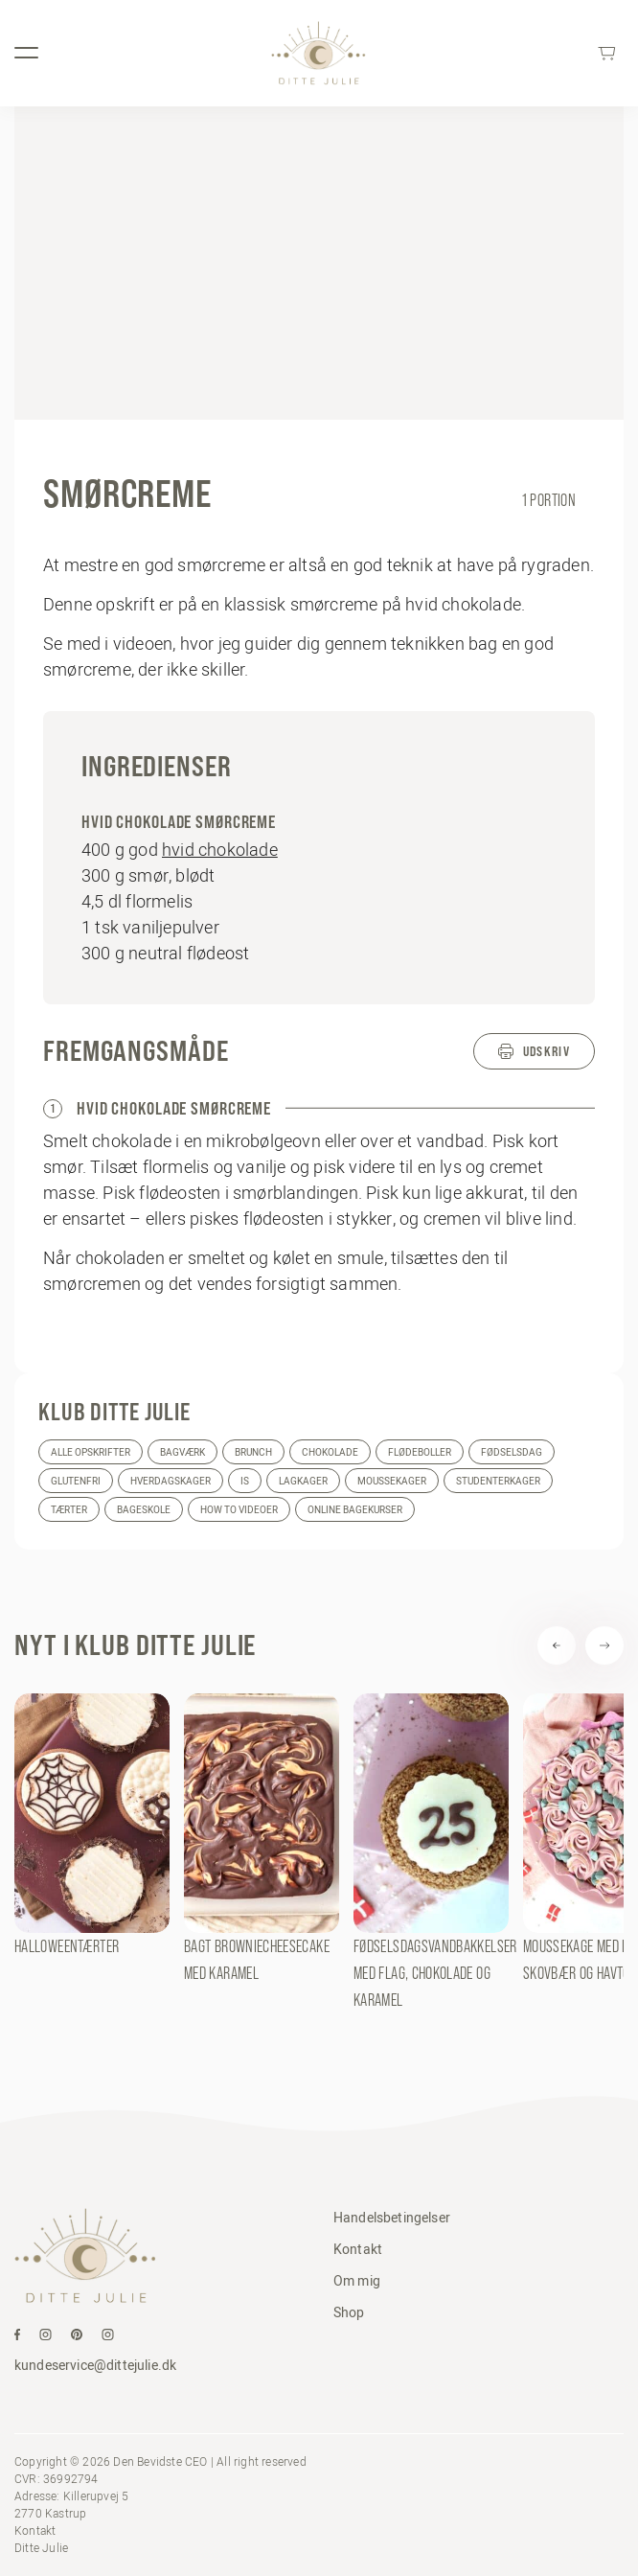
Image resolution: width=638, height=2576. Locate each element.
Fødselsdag (511, 1452)
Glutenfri (76, 1481)
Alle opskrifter (90, 1452)
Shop (349, 2312)
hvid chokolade (220, 850)
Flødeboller (419, 1452)
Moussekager (391, 1481)
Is (244, 1481)
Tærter (69, 1510)
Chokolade (330, 1452)
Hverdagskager (170, 1481)
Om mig (356, 2280)
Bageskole (144, 1510)
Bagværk (182, 1452)
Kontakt (357, 2249)
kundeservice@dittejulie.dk (95, 2365)
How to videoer (239, 1510)
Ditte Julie (41, 2548)
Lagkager (303, 1481)
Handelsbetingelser (391, 2217)
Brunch (253, 1452)
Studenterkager (498, 1481)
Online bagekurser (355, 1510)
